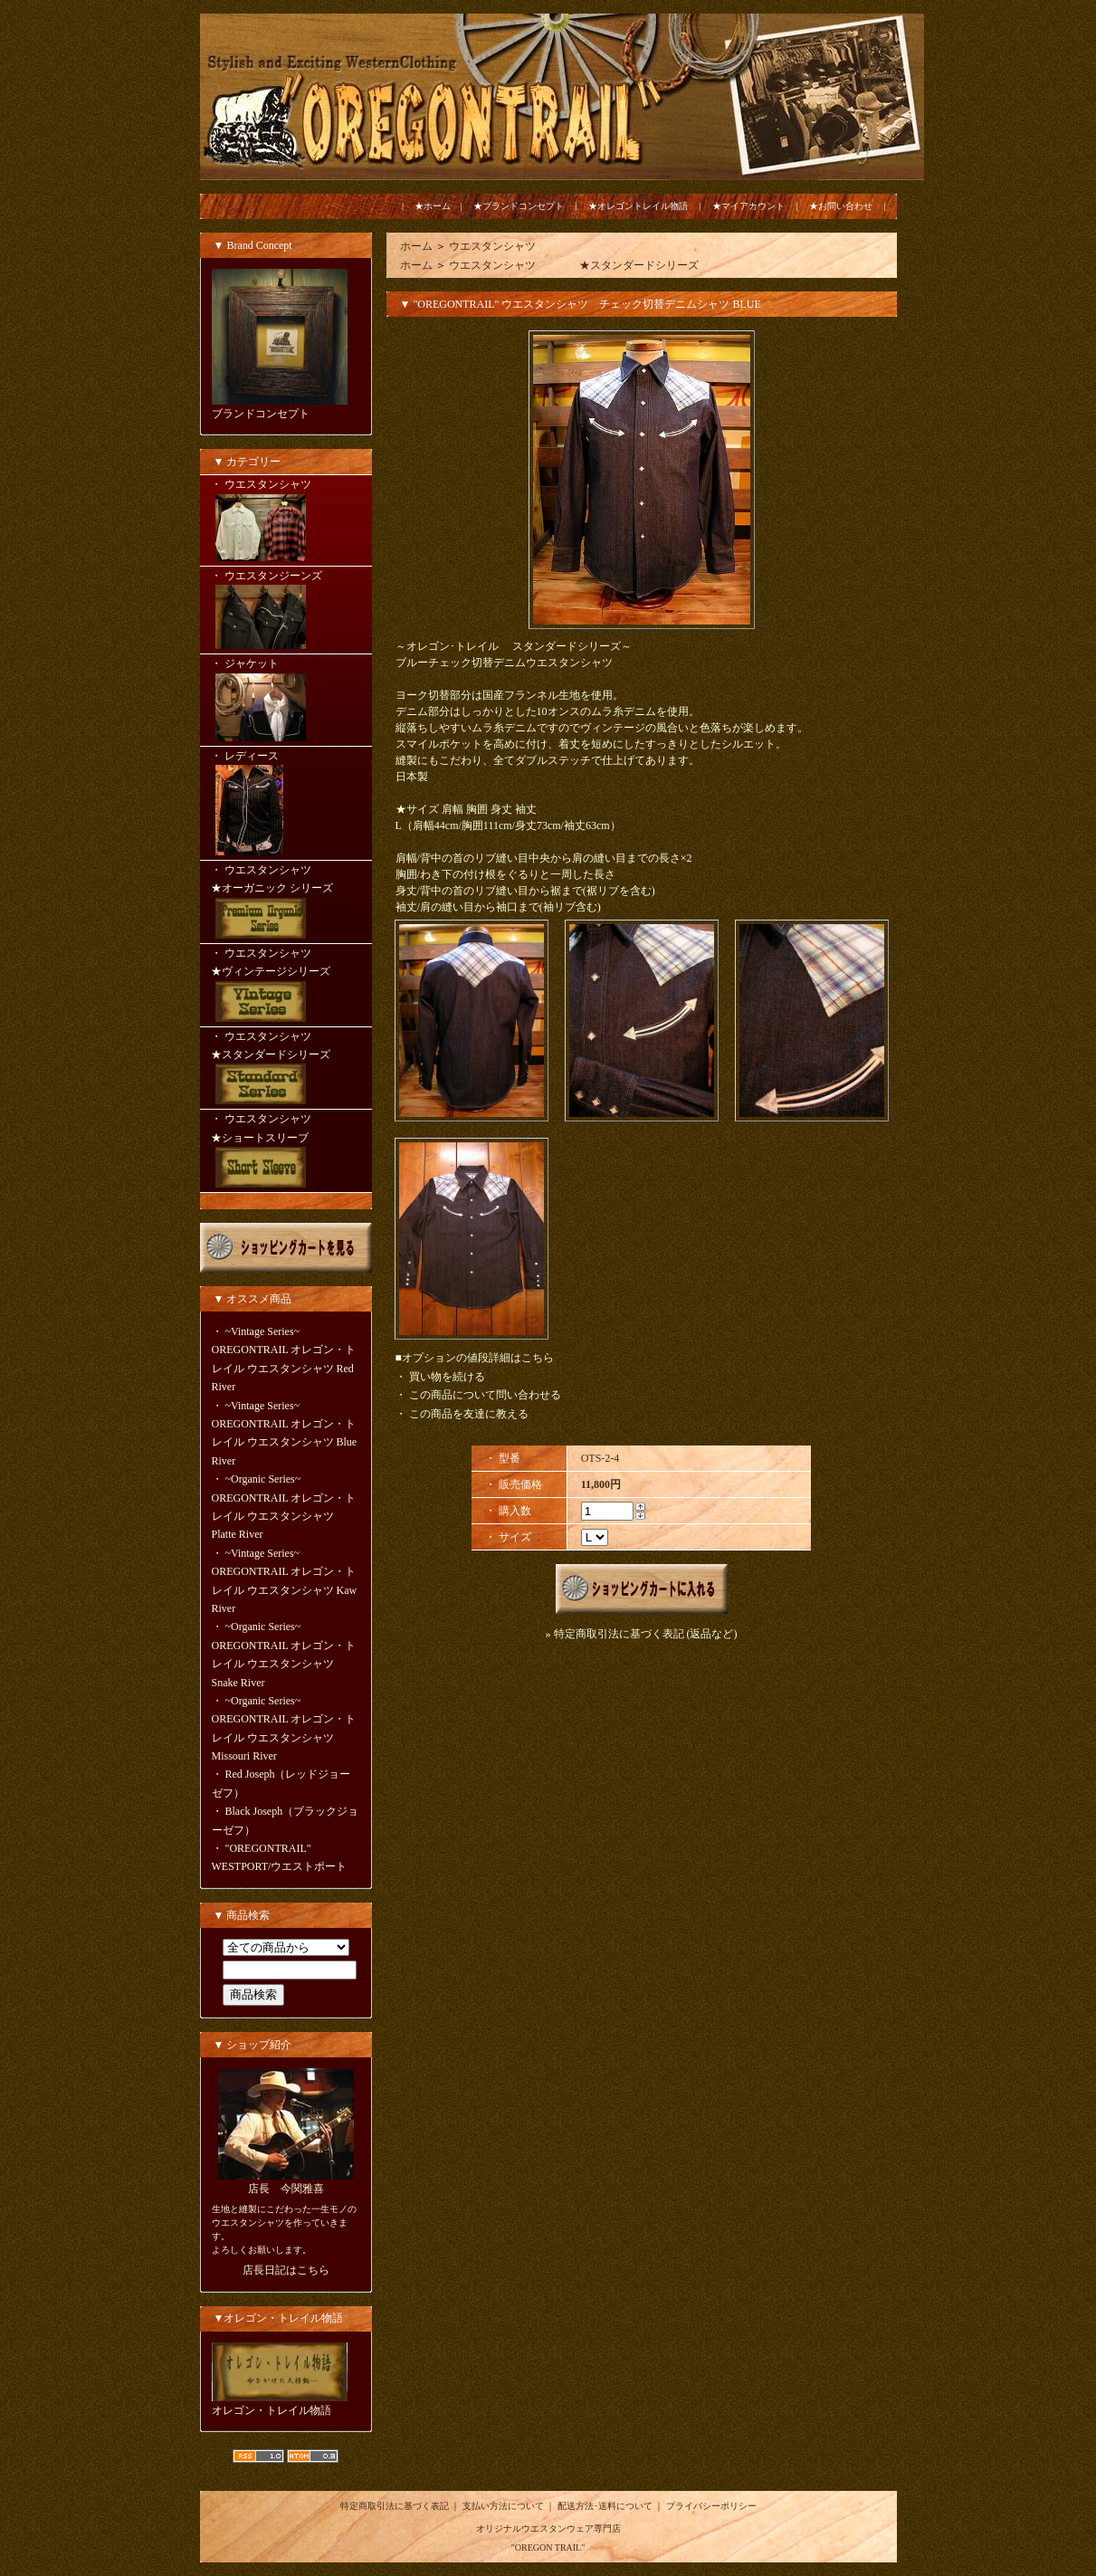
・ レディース (286, 804)
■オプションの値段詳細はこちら (475, 1357)
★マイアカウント (748, 206)
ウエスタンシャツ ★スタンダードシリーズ (574, 265)
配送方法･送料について (605, 2506)
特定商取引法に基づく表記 (394, 2506)
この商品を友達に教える (469, 1413)
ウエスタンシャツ (492, 246)
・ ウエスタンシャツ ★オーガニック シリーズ (286, 903)
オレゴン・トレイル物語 (271, 2410)
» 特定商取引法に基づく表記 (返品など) (642, 1633)
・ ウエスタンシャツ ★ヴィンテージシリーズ (286, 986)
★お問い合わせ (841, 206)
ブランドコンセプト (261, 413)
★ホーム (432, 206)
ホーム (416, 246)
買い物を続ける (447, 1376)
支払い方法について (503, 2506)
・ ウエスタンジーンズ (286, 611)
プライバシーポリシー (711, 2506)
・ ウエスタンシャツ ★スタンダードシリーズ (286, 1070)
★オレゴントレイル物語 (638, 206)
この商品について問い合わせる (485, 1394)
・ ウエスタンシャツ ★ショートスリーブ (286, 1152)
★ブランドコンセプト (518, 206)
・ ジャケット (286, 701)
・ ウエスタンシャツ (286, 521)
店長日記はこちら (286, 2270)
